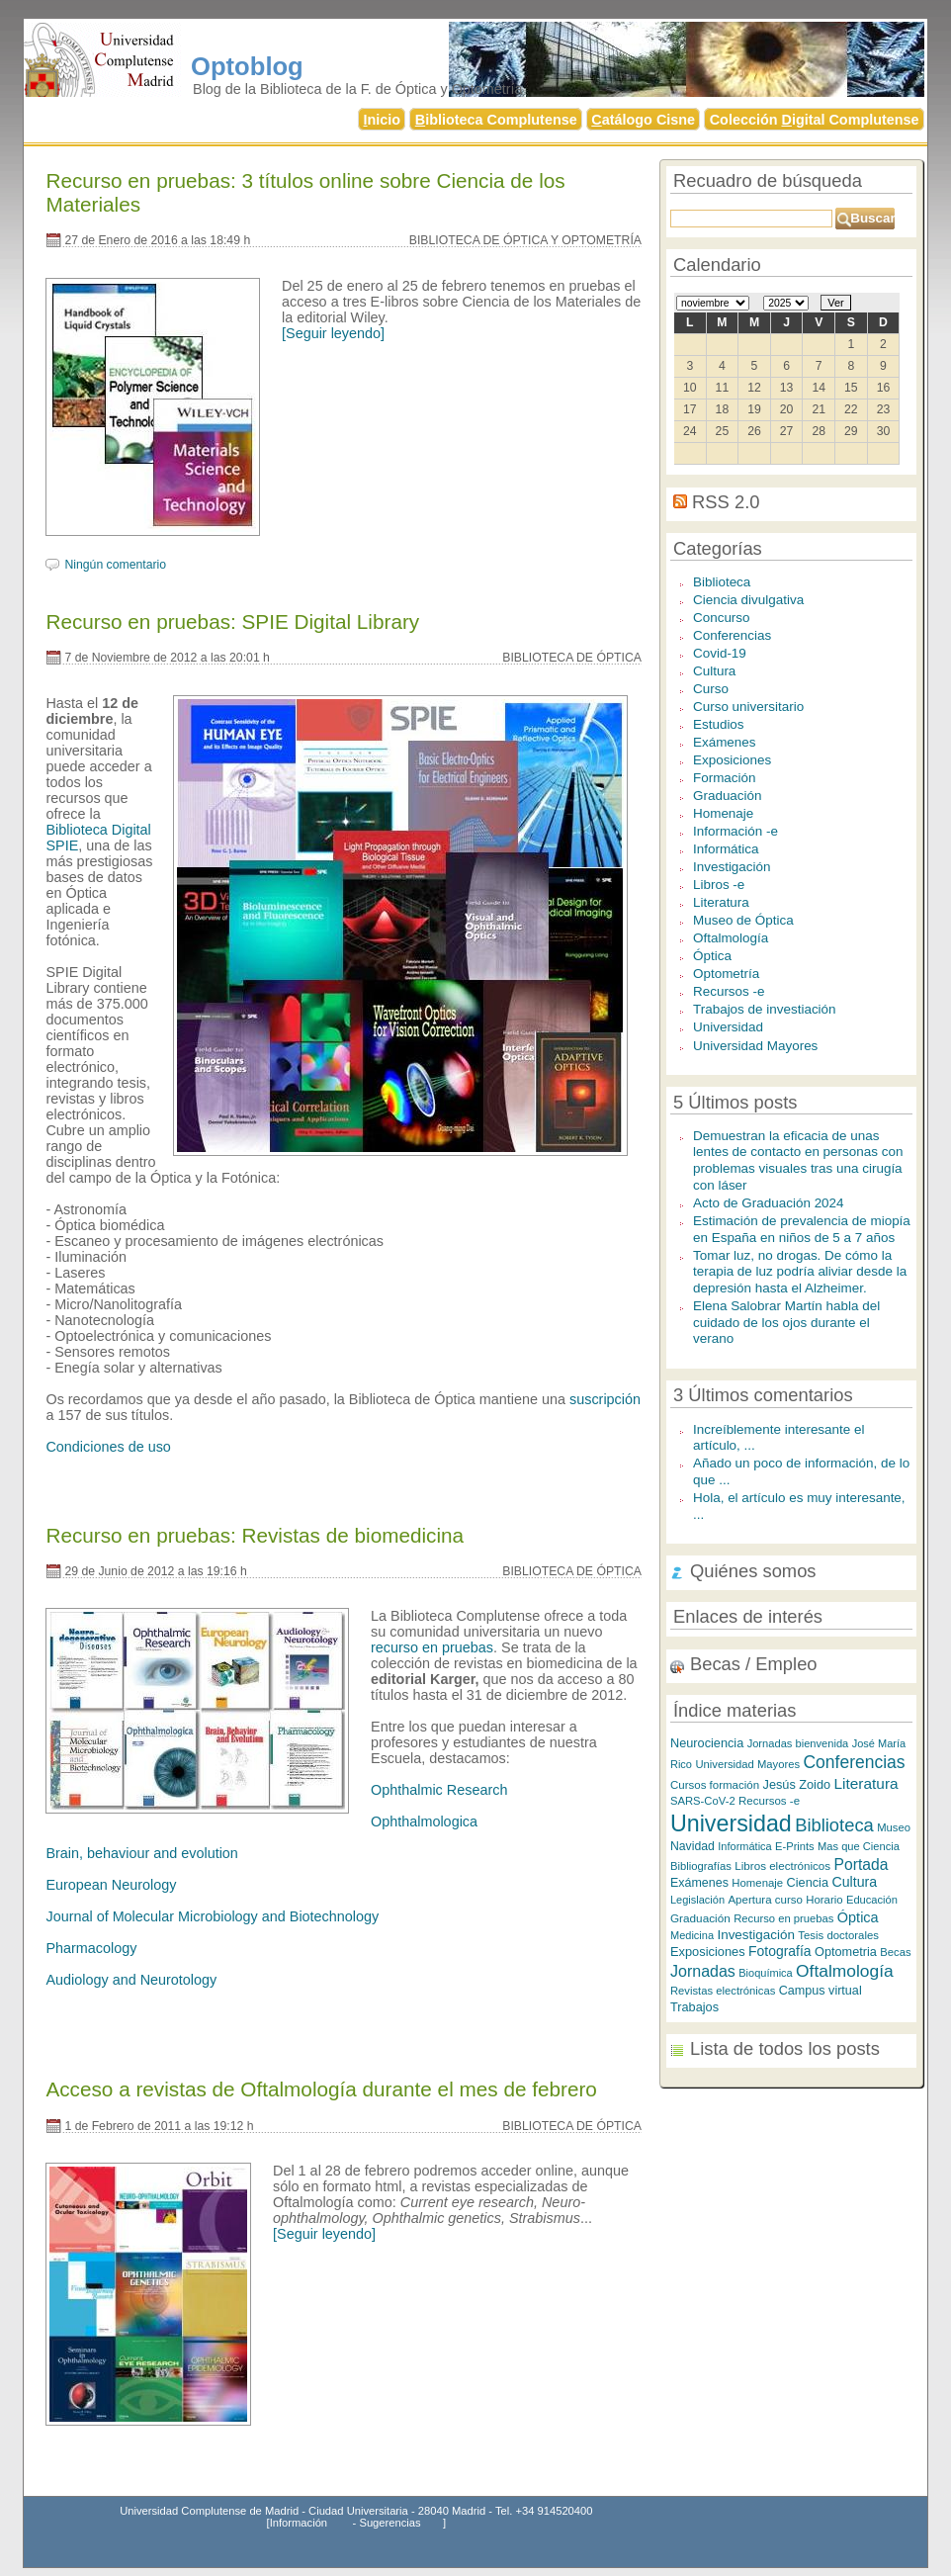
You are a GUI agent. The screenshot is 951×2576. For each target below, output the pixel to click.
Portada (861, 1864)
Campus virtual (820, 1991)
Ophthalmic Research (439, 1790)
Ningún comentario (115, 565)
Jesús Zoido (797, 1784)
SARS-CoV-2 (702, 1801)
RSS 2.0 (725, 501)
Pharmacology (90, 1948)
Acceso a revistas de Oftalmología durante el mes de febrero (320, 2089)
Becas (895, 1952)
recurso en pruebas (432, 1647)
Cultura (714, 671)
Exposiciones (732, 760)
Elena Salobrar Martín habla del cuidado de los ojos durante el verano (786, 1322)
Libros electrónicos (782, 1865)
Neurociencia (706, 1742)
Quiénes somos (753, 1570)
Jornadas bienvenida (798, 1743)
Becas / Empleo (754, 1663)
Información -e (735, 831)
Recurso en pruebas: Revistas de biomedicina (254, 1535)
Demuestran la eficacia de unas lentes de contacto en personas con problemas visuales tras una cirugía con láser (798, 1160)
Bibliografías (701, 1866)
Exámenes (724, 742)
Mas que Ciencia (859, 1846)
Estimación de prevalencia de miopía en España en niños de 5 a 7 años (801, 1229)
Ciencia (807, 1882)
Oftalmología (730, 938)
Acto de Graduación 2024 (768, 1203)
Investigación (732, 866)
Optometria (846, 1951)
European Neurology (110, 1885)
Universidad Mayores (755, 1045)
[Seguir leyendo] (333, 333)
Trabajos (694, 2006)
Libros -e (718, 884)
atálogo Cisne (643, 120)
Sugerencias (389, 2523)
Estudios (718, 724)
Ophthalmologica (424, 1821)
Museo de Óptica (743, 920)
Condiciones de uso (107, 1447)
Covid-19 (719, 653)
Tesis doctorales (838, 1935)
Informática (726, 849)
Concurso (721, 617)
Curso (711, 688)
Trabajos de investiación (764, 1009)
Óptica (712, 955)
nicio (382, 120)
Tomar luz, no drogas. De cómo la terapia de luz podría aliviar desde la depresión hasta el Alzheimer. (800, 1271)
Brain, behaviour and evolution (141, 1853)
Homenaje (723, 813)
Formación (724, 777)
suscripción (605, 1399)
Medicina (692, 1935)
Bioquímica (765, 1973)
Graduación (727, 795)
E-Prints (795, 1846)
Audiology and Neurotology (130, 1980)
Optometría (726, 973)
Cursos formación (714, 1785)
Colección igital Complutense (814, 120)
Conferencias (732, 635)
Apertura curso (765, 1900)
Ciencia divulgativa (748, 599)
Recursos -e (729, 991)
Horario (824, 1900)
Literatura (721, 902)
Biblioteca (721, 582)
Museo (893, 1827)
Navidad (692, 1846)
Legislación (697, 1900)
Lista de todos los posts (785, 2048)
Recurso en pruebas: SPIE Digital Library (232, 621)
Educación (872, 1900)
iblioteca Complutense (496, 120)
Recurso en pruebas (783, 1918)
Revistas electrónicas (722, 1991)
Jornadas (702, 1971)
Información (298, 2523)
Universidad (728, 1027)
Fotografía (780, 1951)
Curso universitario (748, 706)
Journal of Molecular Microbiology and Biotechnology (212, 1916)
